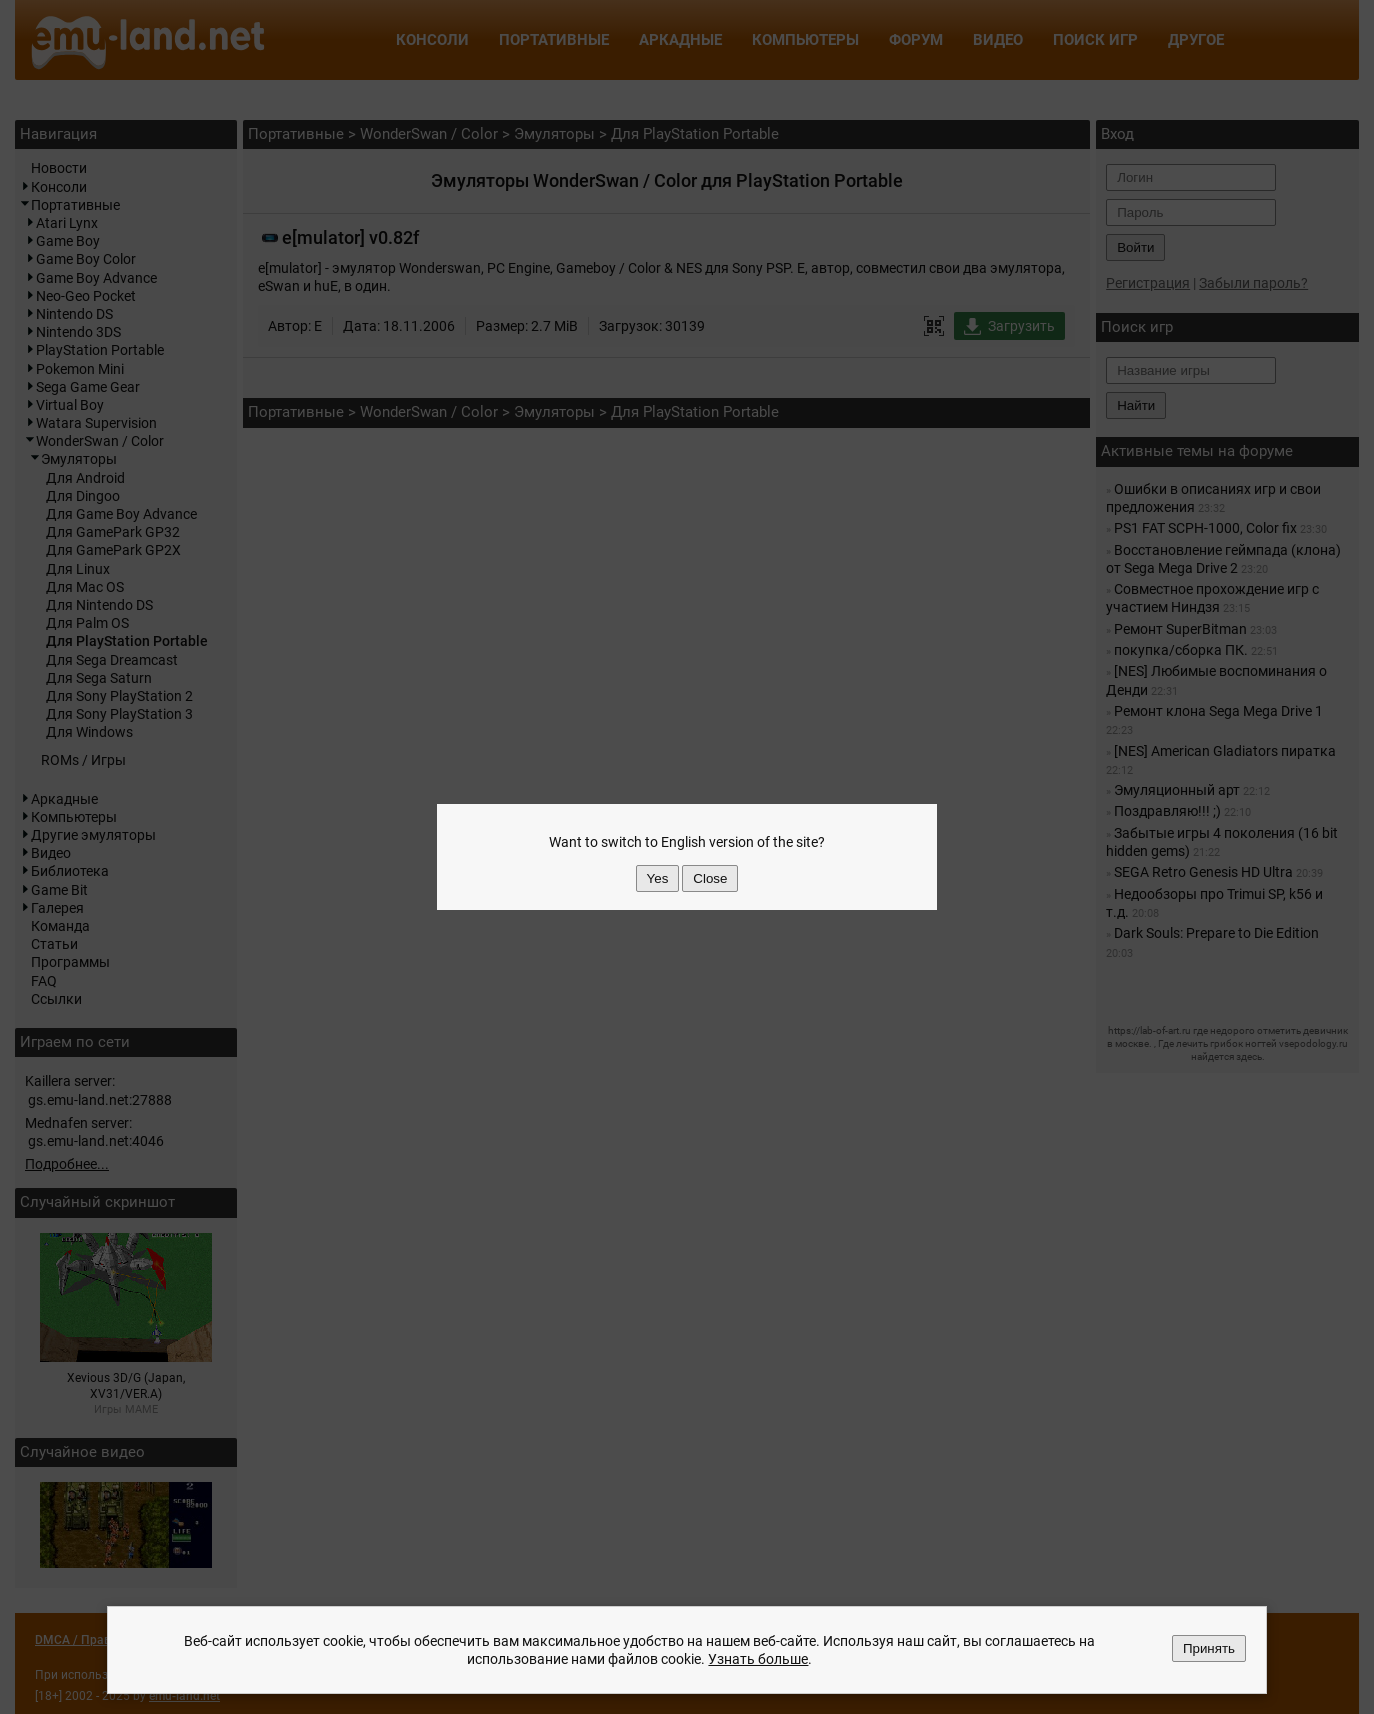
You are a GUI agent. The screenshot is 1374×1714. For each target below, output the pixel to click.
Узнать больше (758, 1659)
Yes (658, 878)
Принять (1209, 1648)
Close (710, 878)
